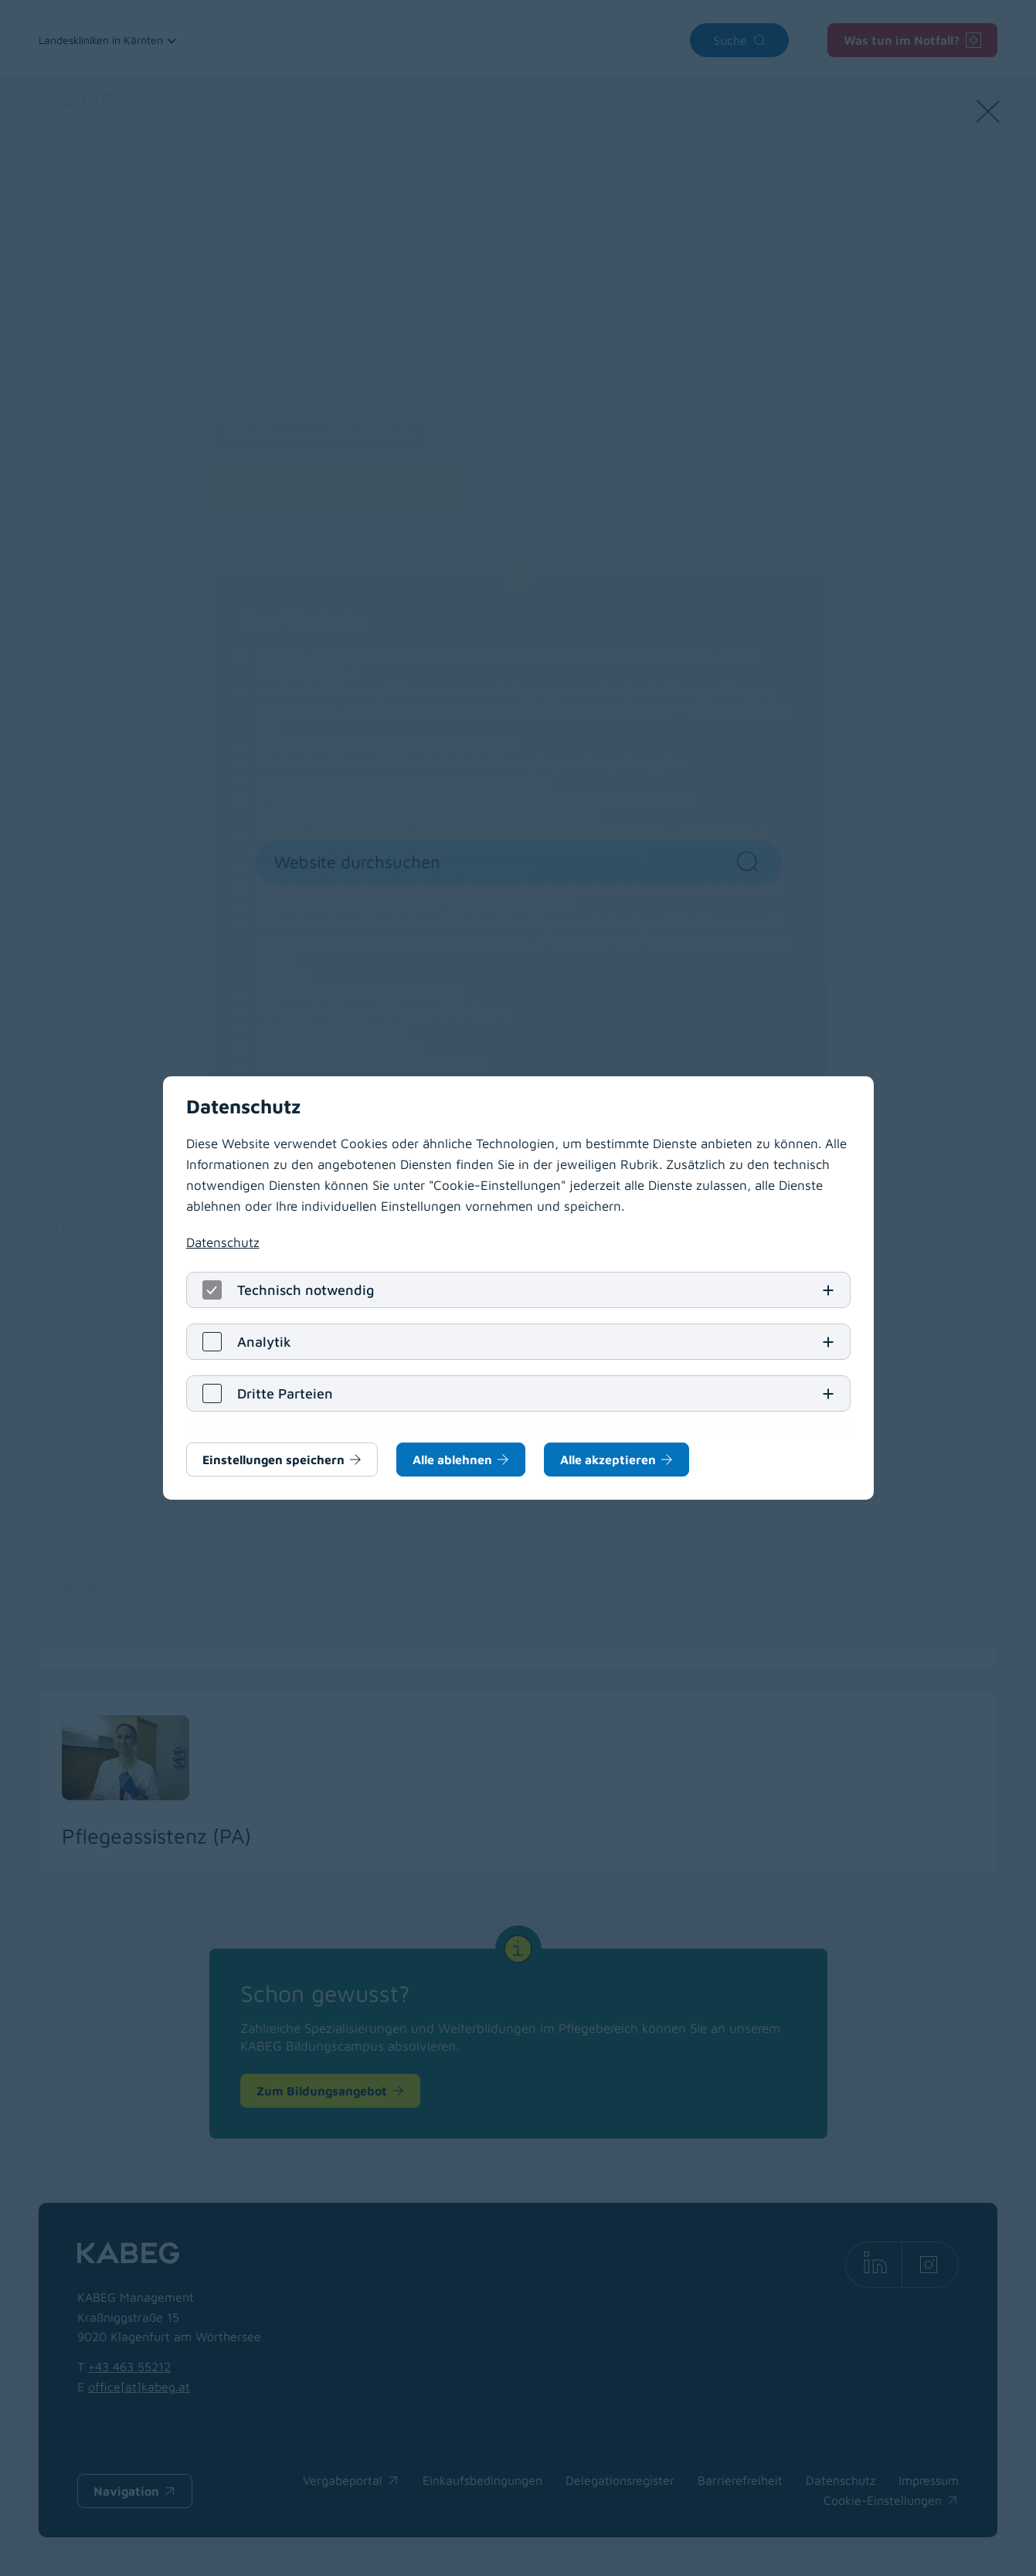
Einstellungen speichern (273, 1459)
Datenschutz (223, 1242)
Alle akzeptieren (608, 1459)
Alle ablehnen (452, 1459)
